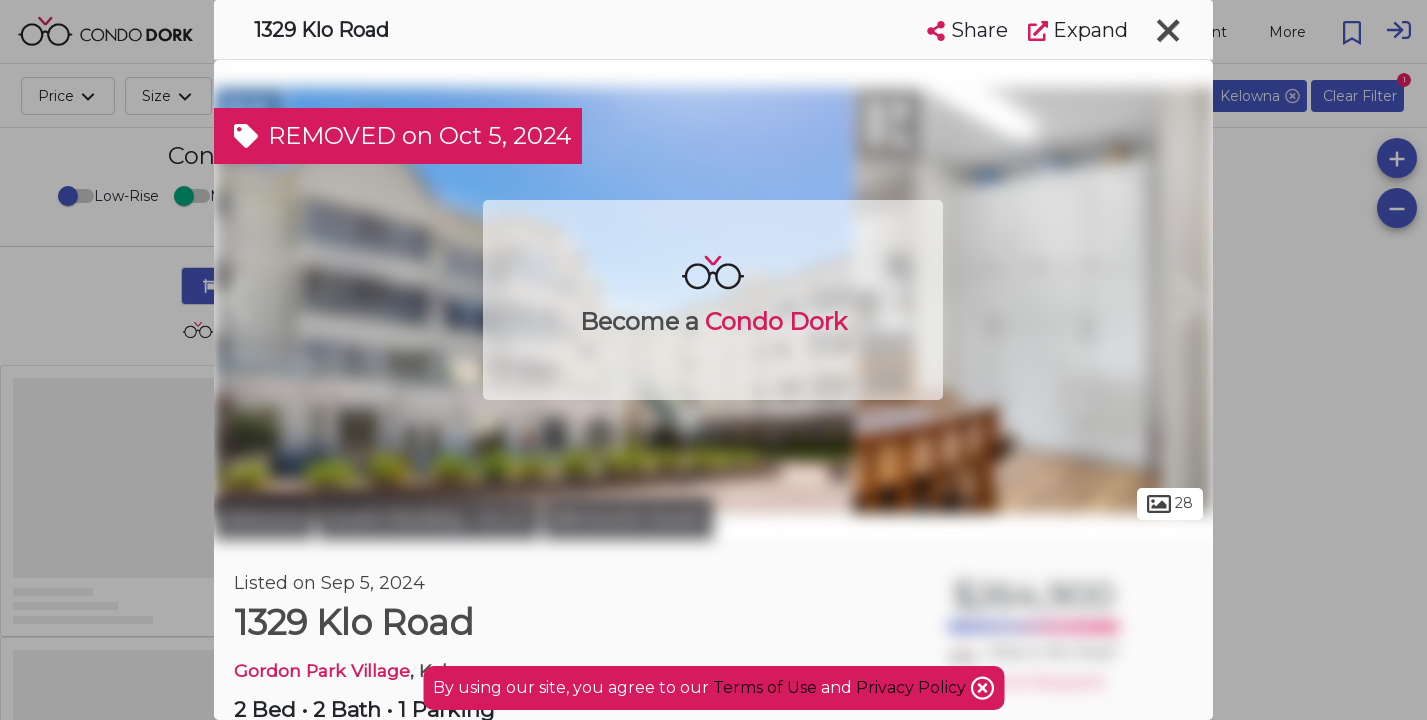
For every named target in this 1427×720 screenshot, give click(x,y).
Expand (1078, 30)
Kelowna (263, 518)
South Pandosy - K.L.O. (428, 518)
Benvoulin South (628, 518)
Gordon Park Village (322, 670)
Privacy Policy (913, 687)
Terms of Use (765, 687)
